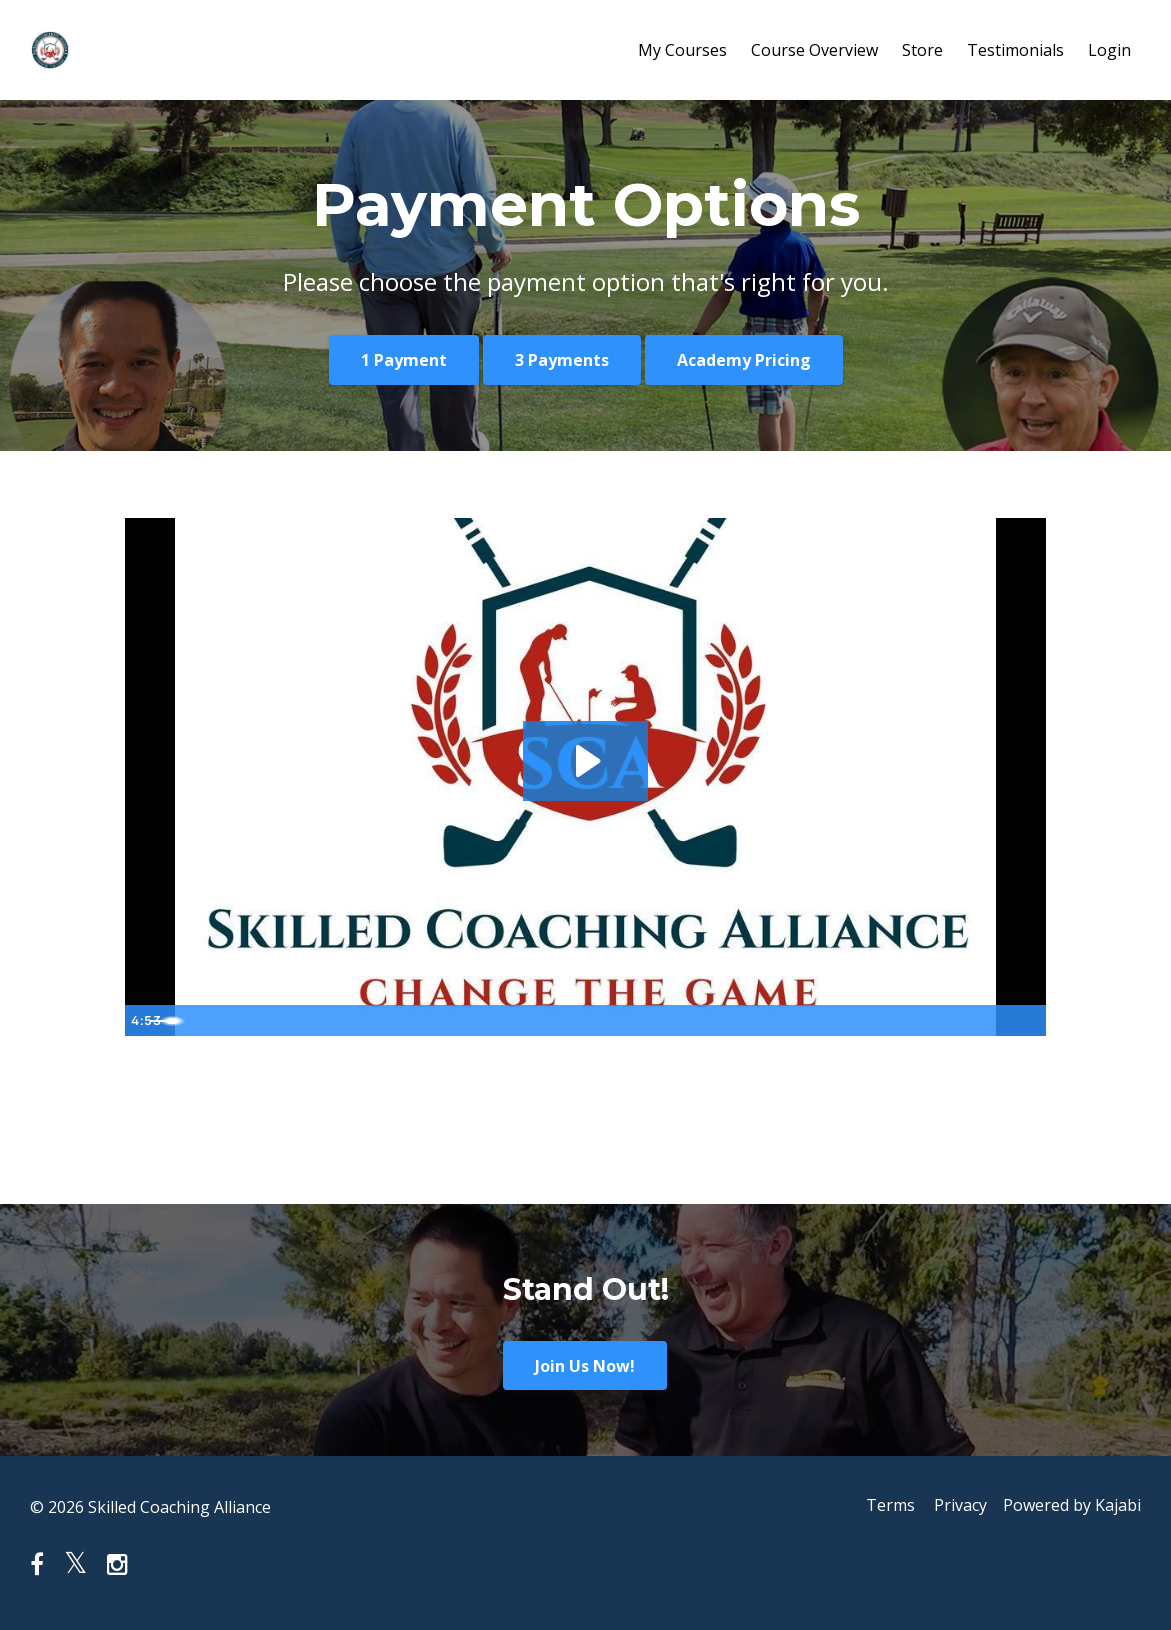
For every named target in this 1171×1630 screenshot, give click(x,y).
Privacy (956, 1507)
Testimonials (1015, 50)
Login (1109, 50)
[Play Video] (144, 1020)
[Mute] (947, 1020)
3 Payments (562, 360)
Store (922, 50)
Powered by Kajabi (1072, 1507)
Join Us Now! (585, 1366)
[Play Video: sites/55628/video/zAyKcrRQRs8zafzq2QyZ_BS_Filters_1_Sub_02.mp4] (585, 760)
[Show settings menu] (987, 1020)
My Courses (682, 50)
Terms (881, 1507)
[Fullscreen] (1027, 1020)
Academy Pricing (744, 360)
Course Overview (814, 50)
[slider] (566, 1020)
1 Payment (404, 360)
